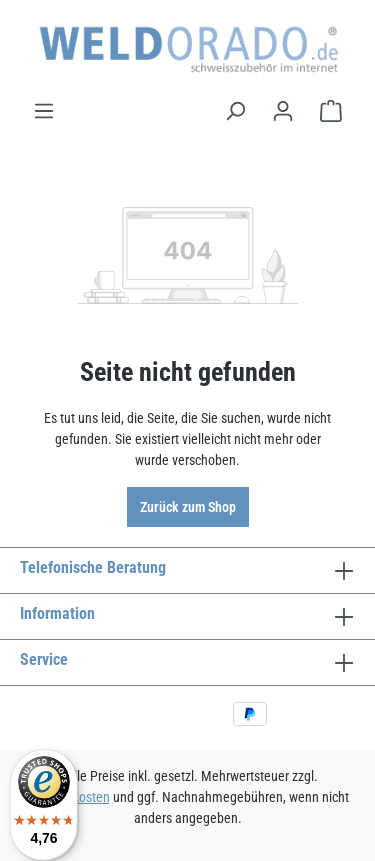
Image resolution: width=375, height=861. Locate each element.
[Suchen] (235, 111)
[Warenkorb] (331, 111)
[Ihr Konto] (283, 111)
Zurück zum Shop (188, 507)
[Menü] (44, 111)
